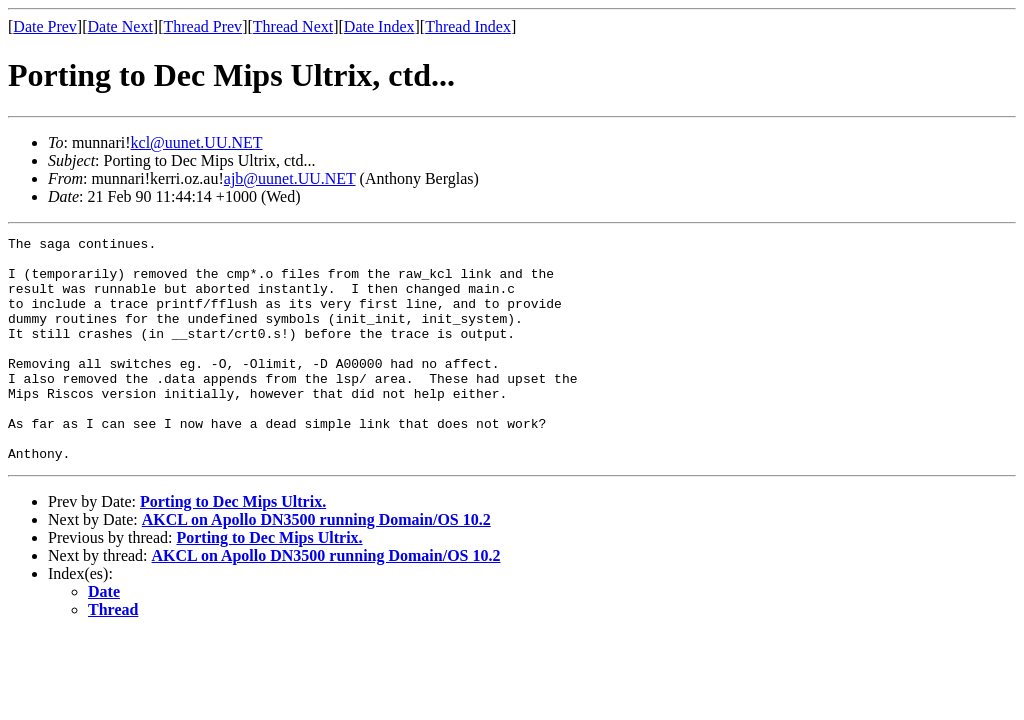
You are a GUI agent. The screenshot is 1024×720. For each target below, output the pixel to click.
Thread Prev (202, 26)
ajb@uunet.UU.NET (290, 178)
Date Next (120, 26)
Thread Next (293, 26)
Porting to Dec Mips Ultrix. (233, 546)
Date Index (379, 26)
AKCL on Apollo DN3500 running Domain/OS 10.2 (316, 564)
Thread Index (468, 26)
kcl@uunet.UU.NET (197, 142)
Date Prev (45, 26)
